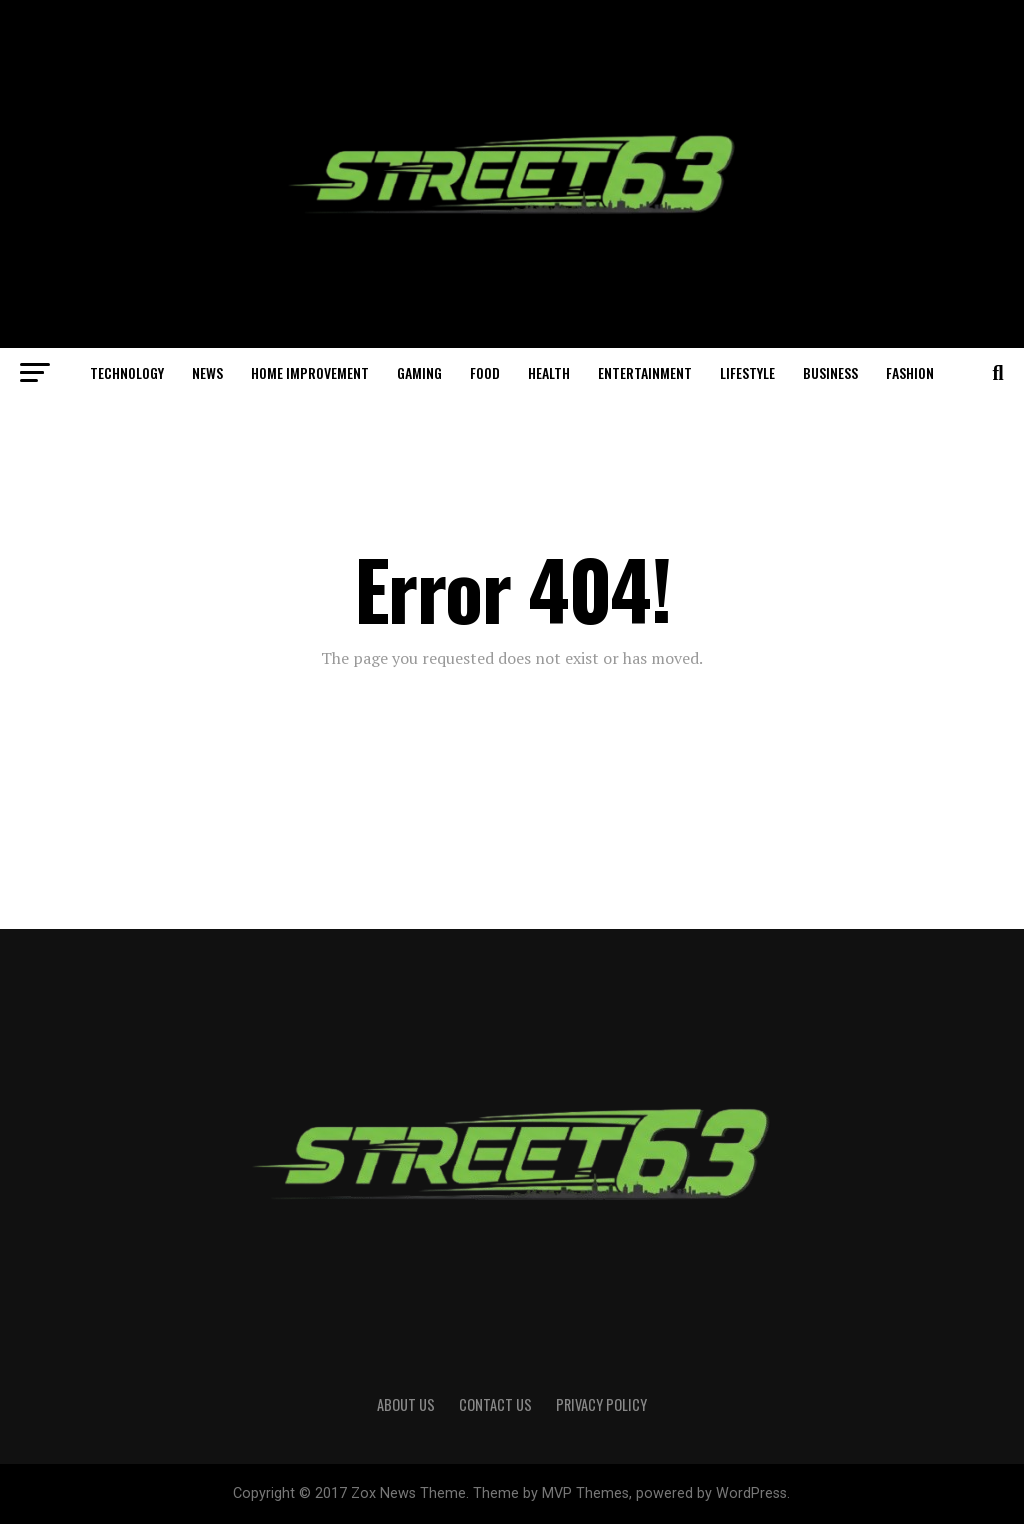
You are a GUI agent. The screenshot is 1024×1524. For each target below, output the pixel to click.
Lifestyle (747, 372)
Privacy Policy (601, 1404)
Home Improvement (310, 372)
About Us (406, 1404)
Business (830, 372)
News (207, 372)
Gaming (419, 372)
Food (485, 372)
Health (549, 372)
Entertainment (645, 372)
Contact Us (495, 1404)
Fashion (910, 372)
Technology (127, 372)
